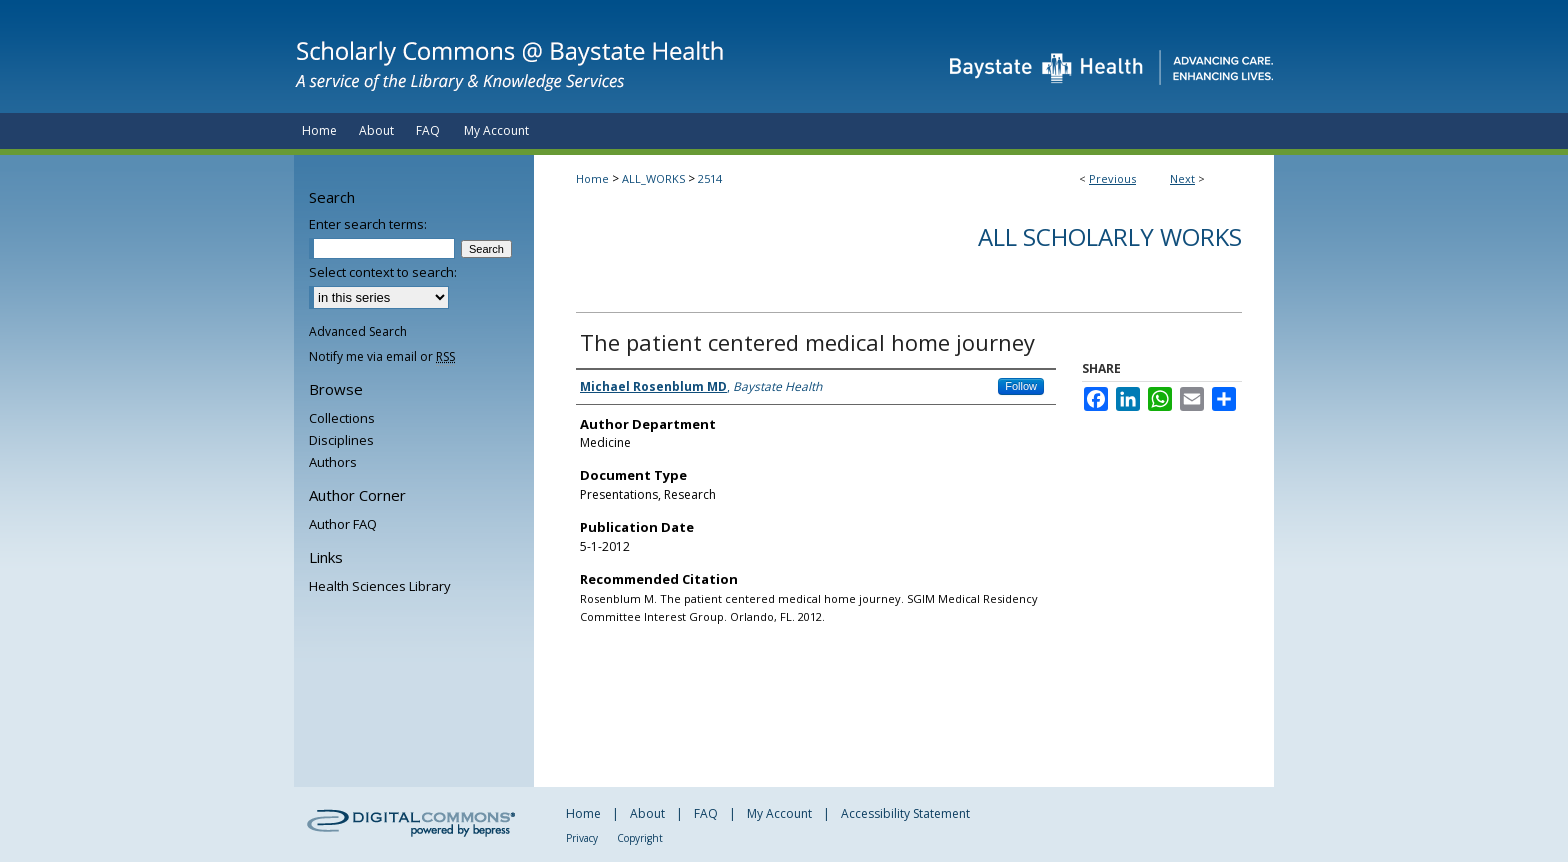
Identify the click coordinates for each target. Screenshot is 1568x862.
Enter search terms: (368, 224)
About (647, 813)
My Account (779, 813)
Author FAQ (343, 524)
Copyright (640, 838)
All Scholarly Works (1110, 236)
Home (592, 178)
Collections (342, 418)
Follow (1021, 386)
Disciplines (341, 440)
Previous (1112, 178)
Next (1182, 178)
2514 (710, 178)
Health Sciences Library (380, 586)
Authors (333, 462)
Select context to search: (383, 272)
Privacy (582, 838)
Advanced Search (358, 331)
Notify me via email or (382, 356)
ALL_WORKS (653, 178)
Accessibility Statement (905, 813)
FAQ (706, 813)
